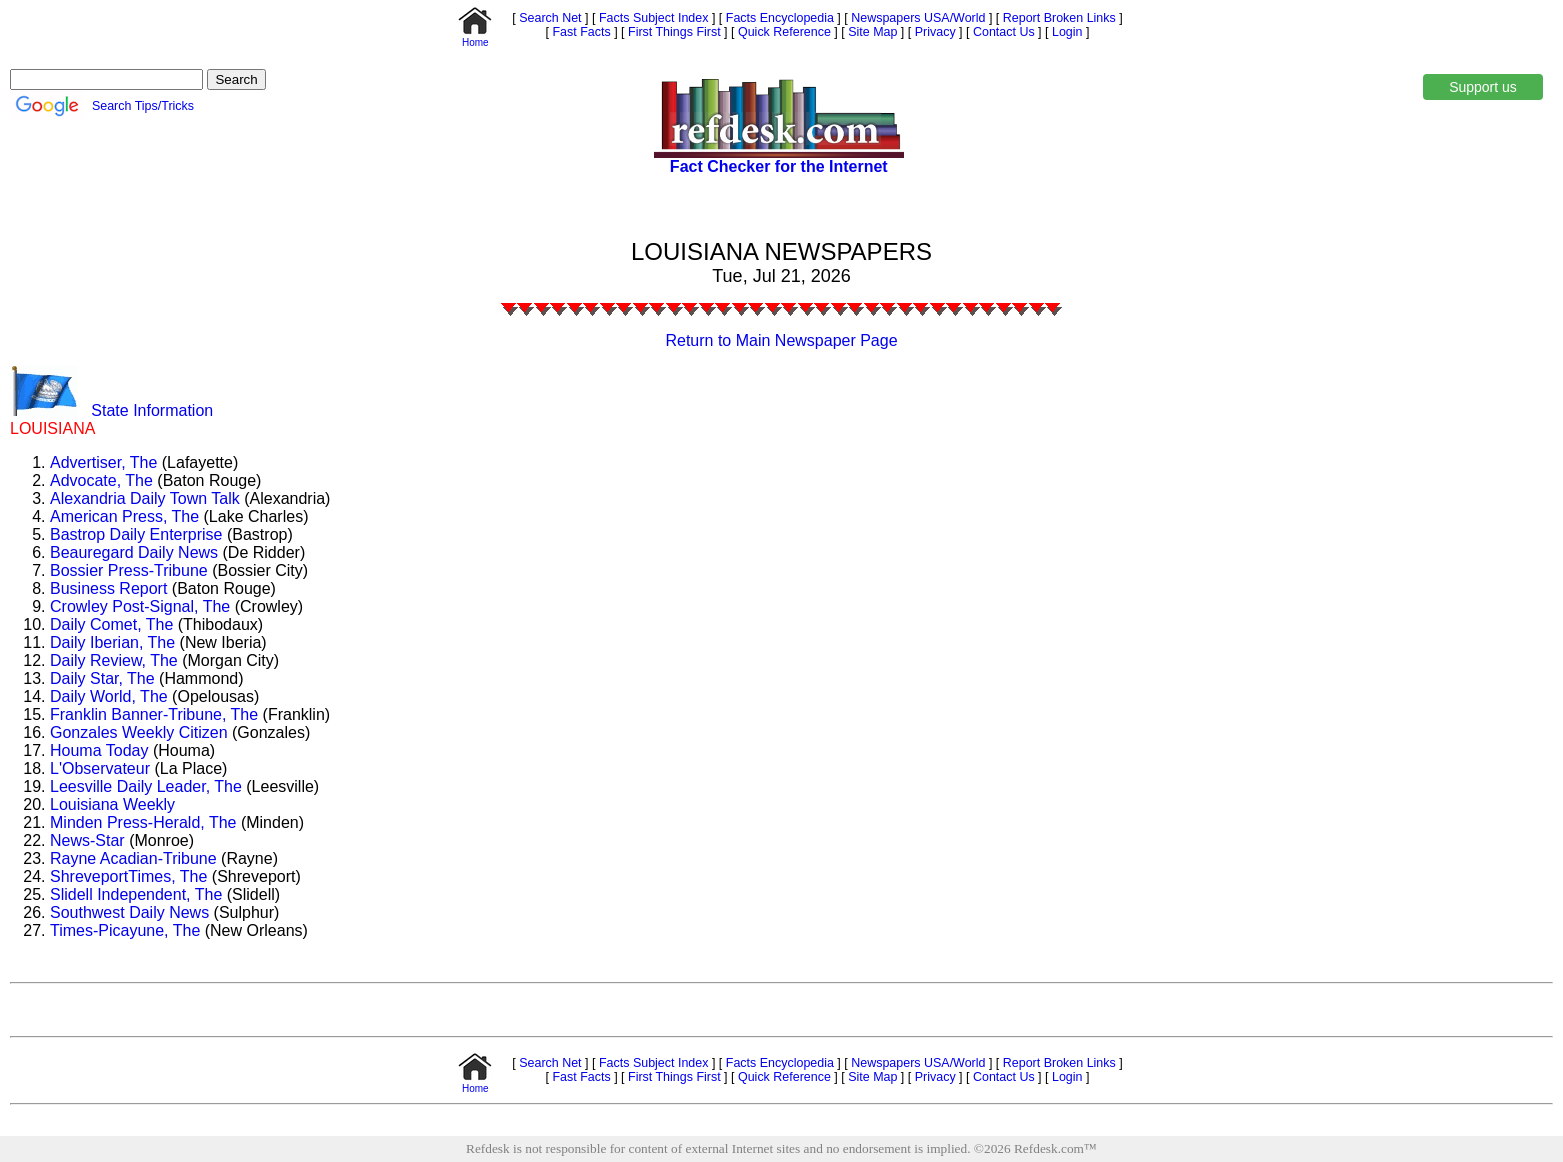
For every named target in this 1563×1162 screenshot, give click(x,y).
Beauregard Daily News (134, 552)
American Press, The (124, 516)
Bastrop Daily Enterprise (136, 534)
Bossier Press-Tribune (129, 570)
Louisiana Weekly (112, 804)
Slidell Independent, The (136, 894)
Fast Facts (580, 32)
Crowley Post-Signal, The (140, 606)
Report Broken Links (1057, 18)
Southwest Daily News (129, 912)
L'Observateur (100, 768)
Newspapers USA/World (917, 18)
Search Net (549, 18)
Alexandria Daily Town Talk (145, 498)
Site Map (871, 32)
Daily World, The (109, 696)
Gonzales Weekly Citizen (139, 732)
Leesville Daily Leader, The (146, 786)
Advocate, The (101, 480)
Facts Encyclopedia (778, 18)
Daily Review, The (114, 660)
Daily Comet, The (111, 624)
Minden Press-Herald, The (143, 822)
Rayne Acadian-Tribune (133, 858)
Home (475, 38)
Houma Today (99, 750)
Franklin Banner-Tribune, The (154, 714)
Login (1067, 32)
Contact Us (1002, 32)
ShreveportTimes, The (128, 876)
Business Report (108, 588)
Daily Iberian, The (112, 642)
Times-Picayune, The (125, 930)
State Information (152, 410)
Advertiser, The (103, 462)
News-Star (87, 840)
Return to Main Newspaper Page (781, 340)
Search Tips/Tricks (143, 106)
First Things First (673, 32)
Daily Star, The (102, 678)
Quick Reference (783, 32)
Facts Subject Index (651, 18)
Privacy (933, 32)
